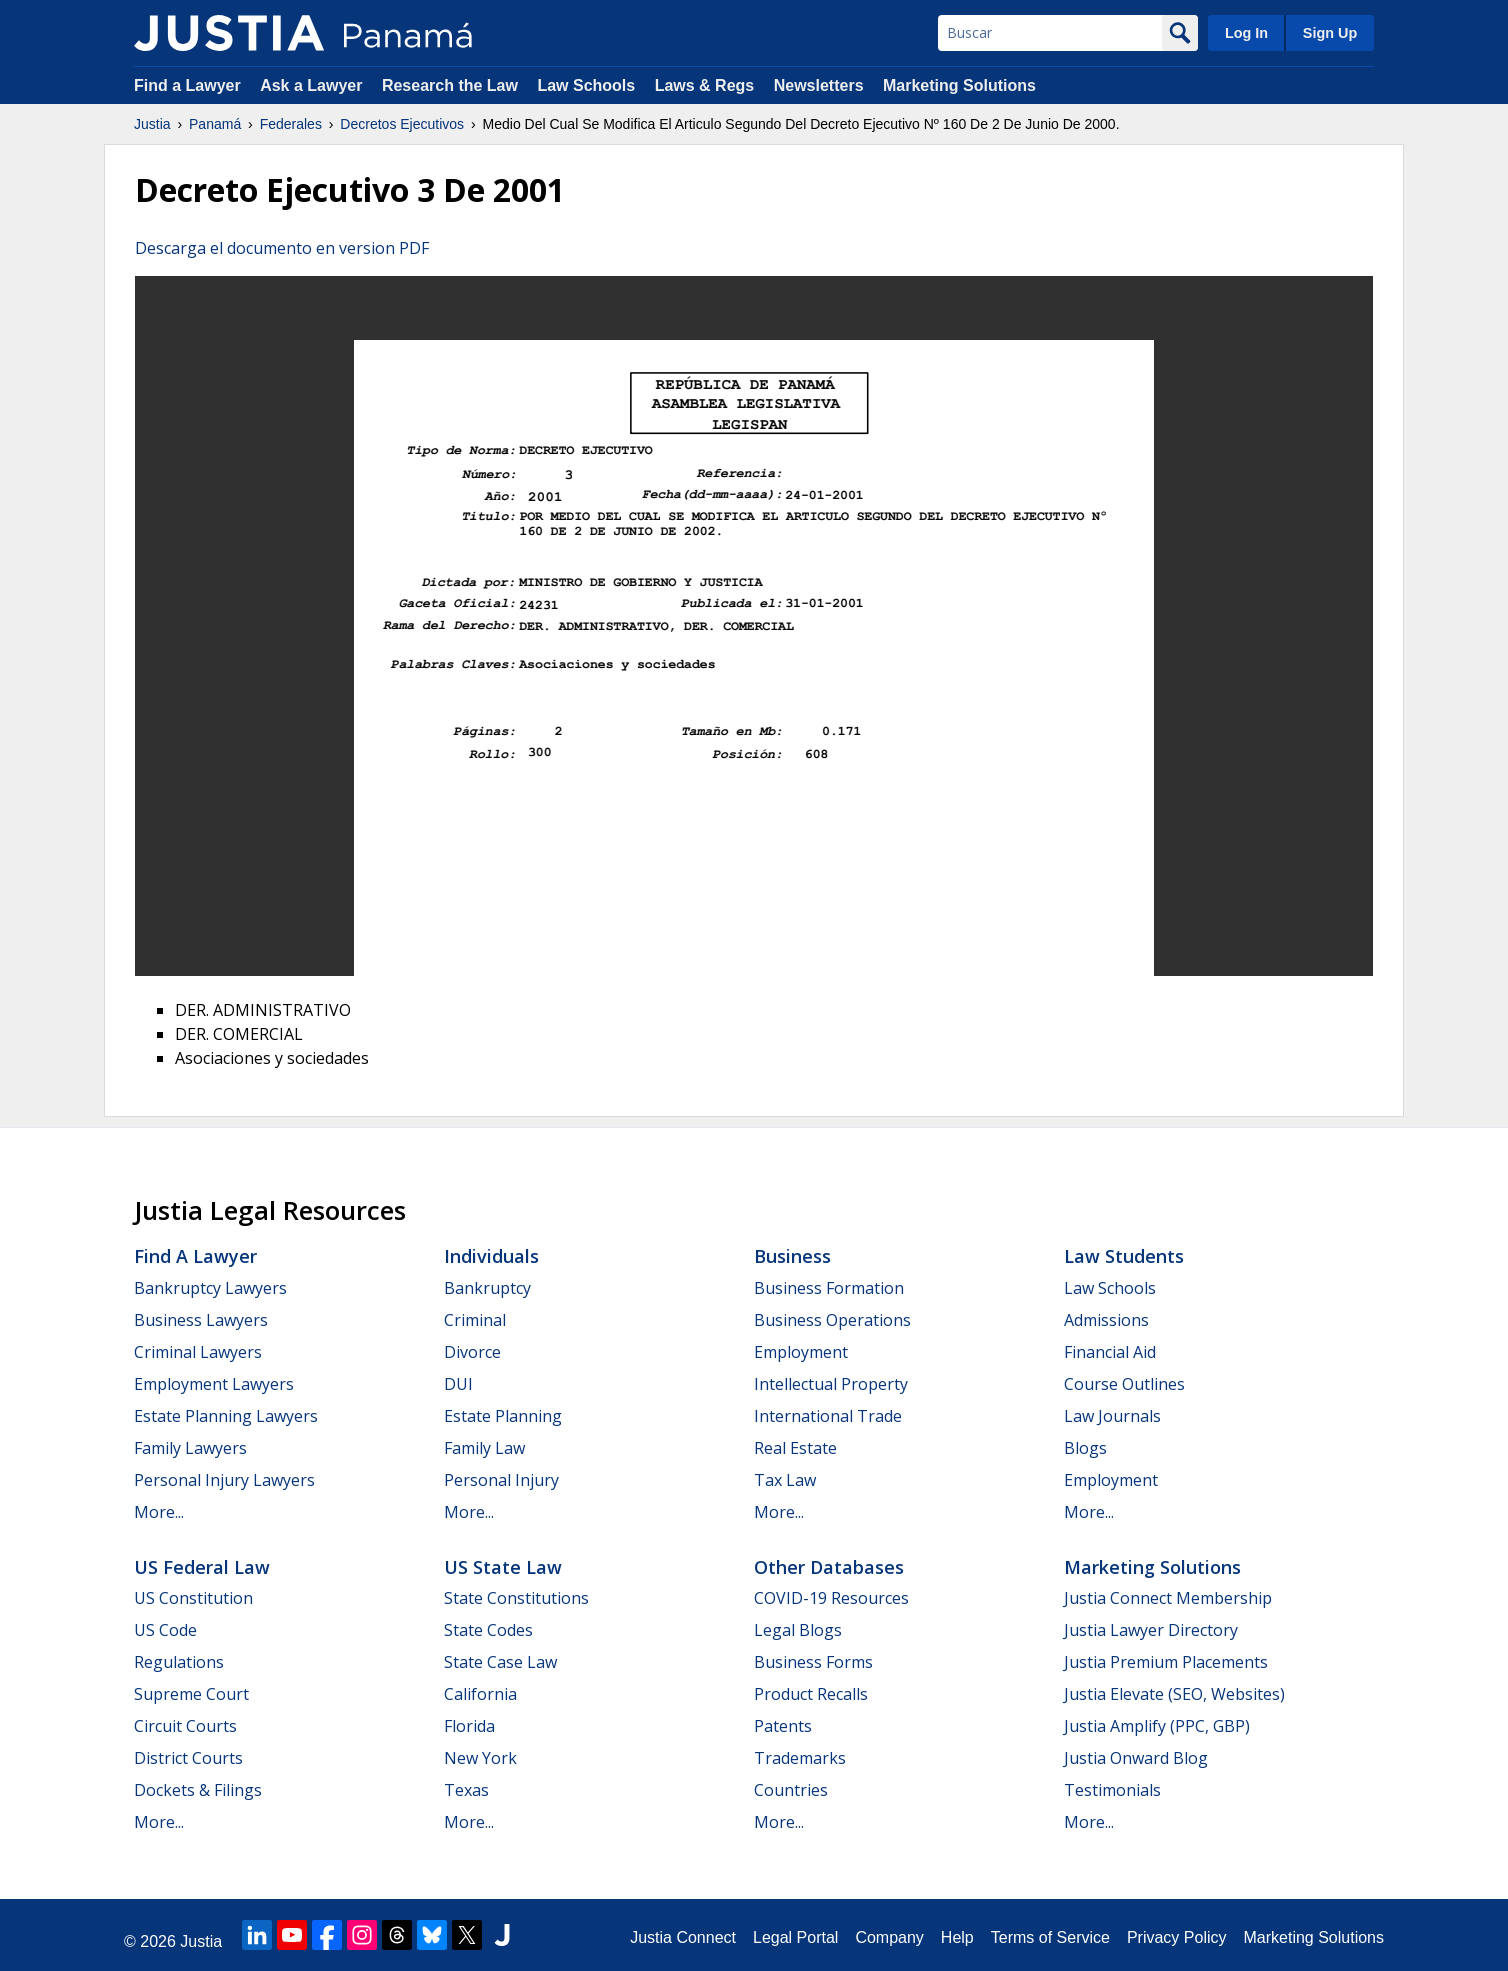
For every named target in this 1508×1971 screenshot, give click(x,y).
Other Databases (829, 1567)
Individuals (491, 1256)
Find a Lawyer (187, 85)
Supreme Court (191, 1694)
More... (159, 1512)
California (480, 1694)
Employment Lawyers (214, 1384)
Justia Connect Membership (1168, 1598)
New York (480, 1758)
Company (889, 1937)
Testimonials (1112, 1790)
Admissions (1106, 1320)
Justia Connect (683, 1937)
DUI (458, 1384)
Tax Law (785, 1480)
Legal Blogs (798, 1630)
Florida (469, 1726)
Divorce (472, 1352)
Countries (791, 1790)
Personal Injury (501, 1480)
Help (957, 1937)
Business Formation (829, 1288)
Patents (783, 1726)
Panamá (215, 124)
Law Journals (1112, 1416)
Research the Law (450, 85)
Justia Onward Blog (1136, 1758)
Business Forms (813, 1662)
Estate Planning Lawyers (226, 1416)
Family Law (484, 1448)
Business (792, 1256)
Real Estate (795, 1448)
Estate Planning (503, 1416)
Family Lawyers (190, 1448)
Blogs (1085, 1448)
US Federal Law (202, 1567)
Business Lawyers (201, 1320)
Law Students (1124, 1256)
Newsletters (819, 85)
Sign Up (1330, 33)
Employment (801, 1352)
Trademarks (800, 1758)
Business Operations (832, 1320)
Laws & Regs (705, 85)
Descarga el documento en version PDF (282, 248)
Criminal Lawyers (198, 1352)
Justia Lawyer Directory (1151, 1630)
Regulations (179, 1662)
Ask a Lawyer (313, 85)
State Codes (488, 1630)
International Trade (828, 1416)
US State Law (503, 1567)
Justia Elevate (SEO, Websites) (1174, 1694)
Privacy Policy (1177, 1937)
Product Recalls (811, 1694)
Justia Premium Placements (1166, 1662)
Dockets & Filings (198, 1790)
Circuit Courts (185, 1726)
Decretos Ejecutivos (402, 124)
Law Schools (586, 85)
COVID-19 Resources (831, 1598)
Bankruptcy (487, 1288)
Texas (466, 1790)
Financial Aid (1110, 1352)
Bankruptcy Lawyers (210, 1288)
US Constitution (193, 1598)
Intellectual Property (831, 1384)
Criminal (475, 1320)
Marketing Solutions (959, 85)
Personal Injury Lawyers (224, 1480)
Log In (1246, 33)
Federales (291, 124)
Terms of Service (1050, 1937)
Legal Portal (795, 1937)
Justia (152, 124)
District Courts (188, 1758)
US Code (165, 1630)
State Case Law (500, 1662)
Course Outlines (1124, 1384)
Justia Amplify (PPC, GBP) (1157, 1726)
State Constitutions (516, 1598)
